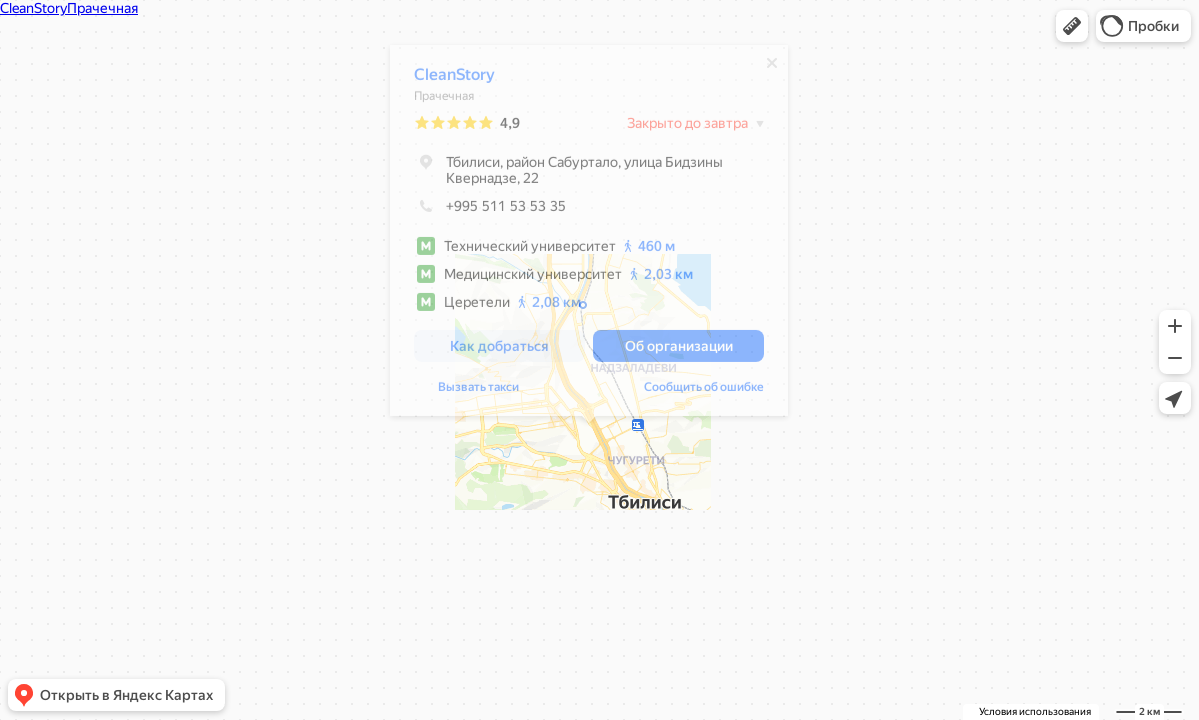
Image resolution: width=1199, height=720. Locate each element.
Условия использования (1035, 711)
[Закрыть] (772, 68)
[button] (1072, 26)
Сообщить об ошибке (704, 392)
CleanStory (454, 79)
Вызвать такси (478, 392)
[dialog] (589, 235)
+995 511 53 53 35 (490, 211)
